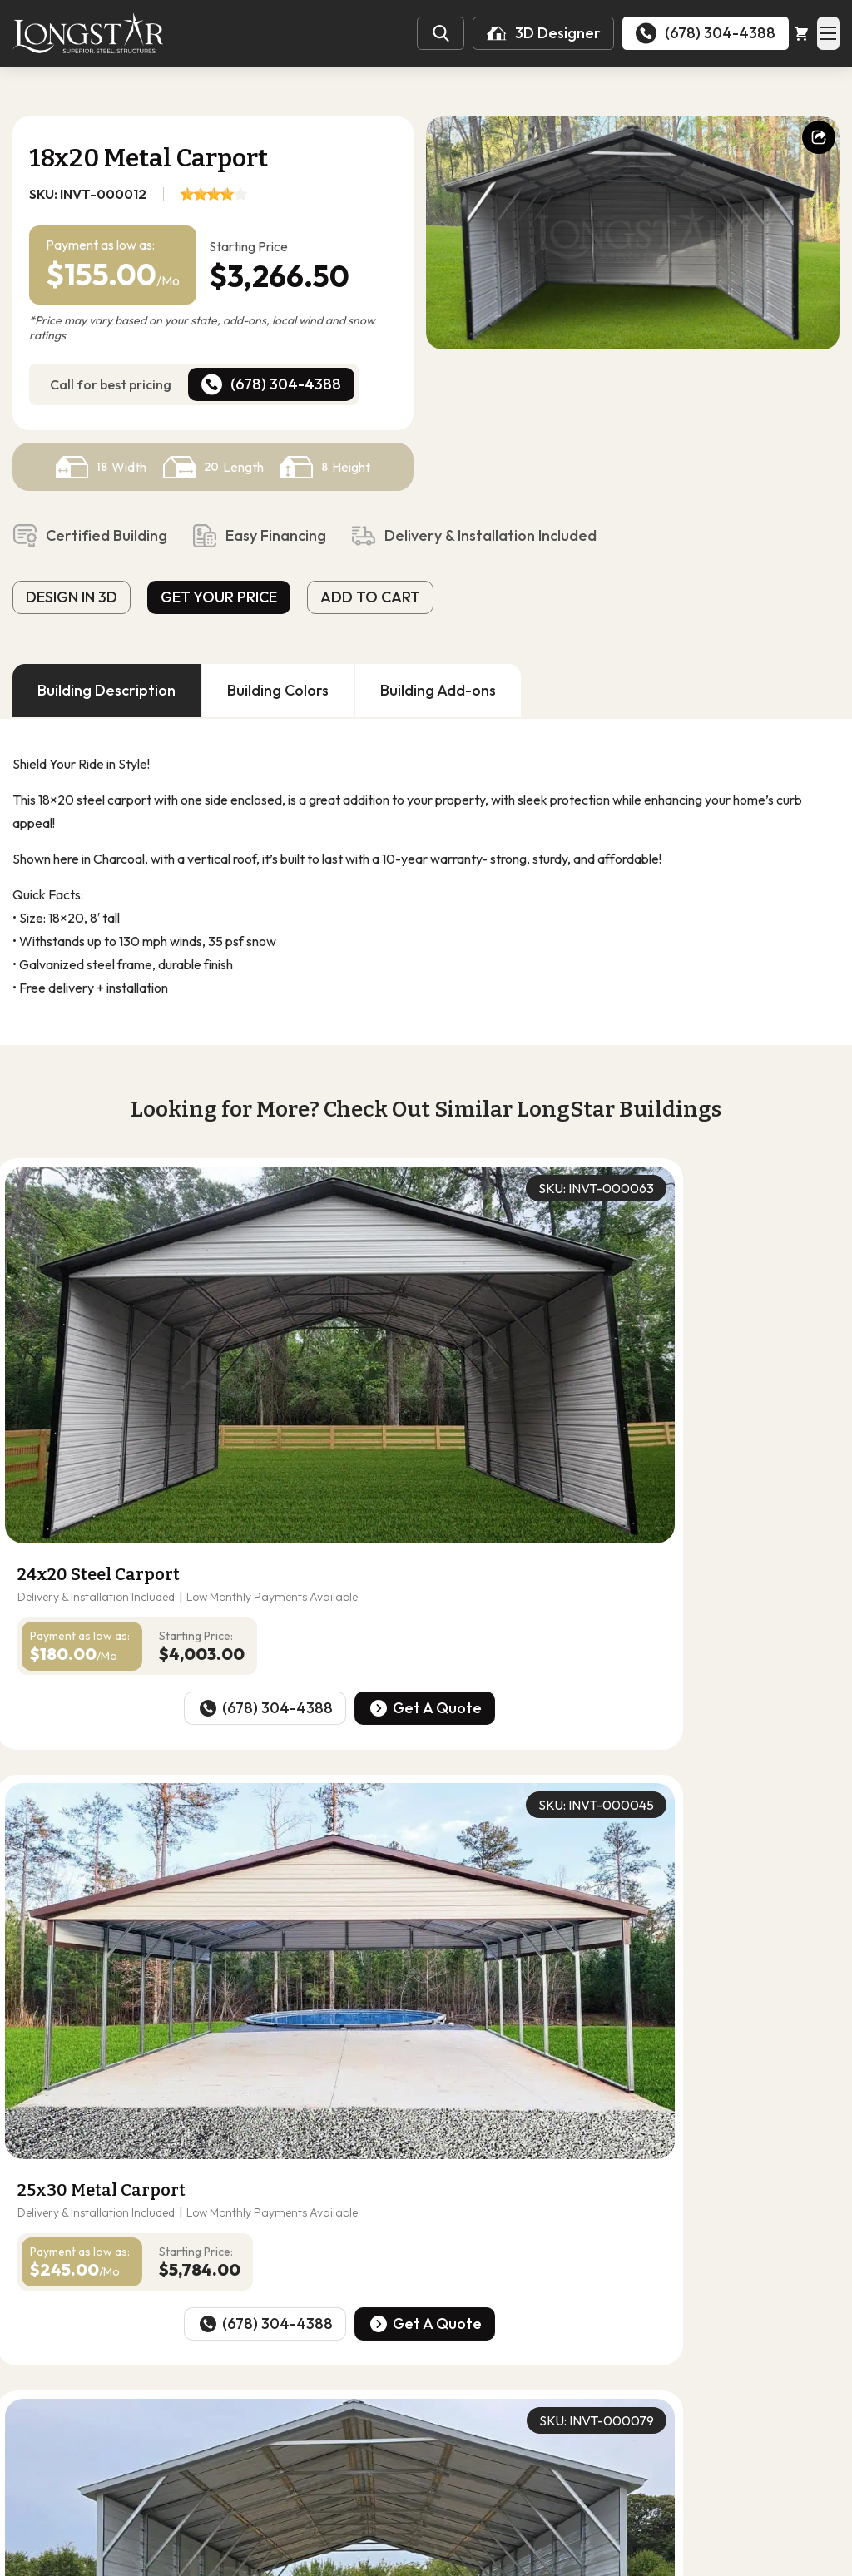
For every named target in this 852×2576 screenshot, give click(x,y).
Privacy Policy (405, 2561)
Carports (197, 2421)
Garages (270, 2421)
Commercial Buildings (526, 2421)
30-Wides (309, 2381)
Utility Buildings (390, 2444)
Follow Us (73, 2441)
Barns (333, 2421)
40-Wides (389, 2381)
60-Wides (549, 2381)
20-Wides (230, 2381)
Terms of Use (503, 2561)
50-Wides (469, 2381)
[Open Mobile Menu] (823, 33)
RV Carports (407, 2421)
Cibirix (618, 2561)
